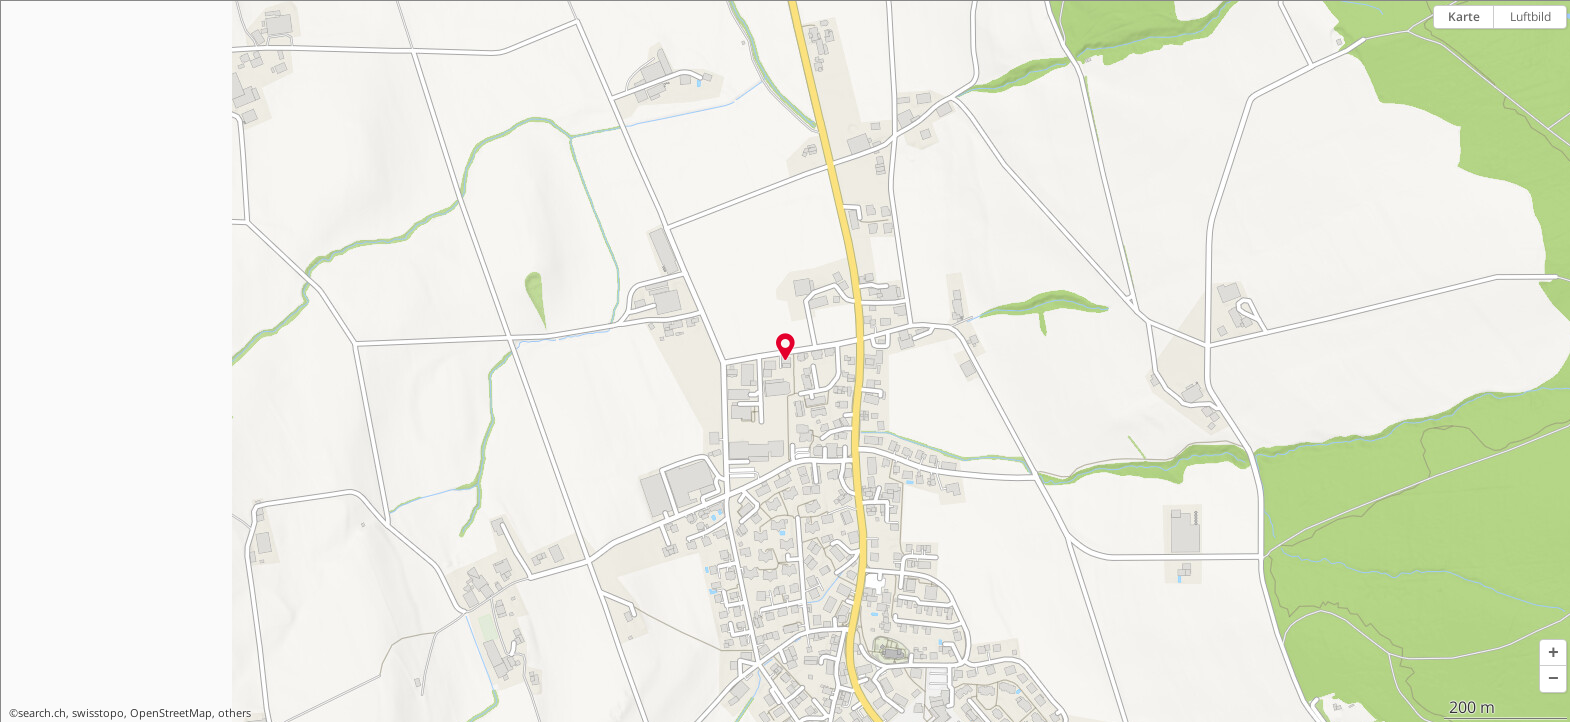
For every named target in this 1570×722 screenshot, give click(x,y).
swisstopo (98, 713)
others (234, 713)
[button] (1553, 653)
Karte (1464, 16)
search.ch (42, 713)
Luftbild (1530, 16)
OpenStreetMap (171, 713)
